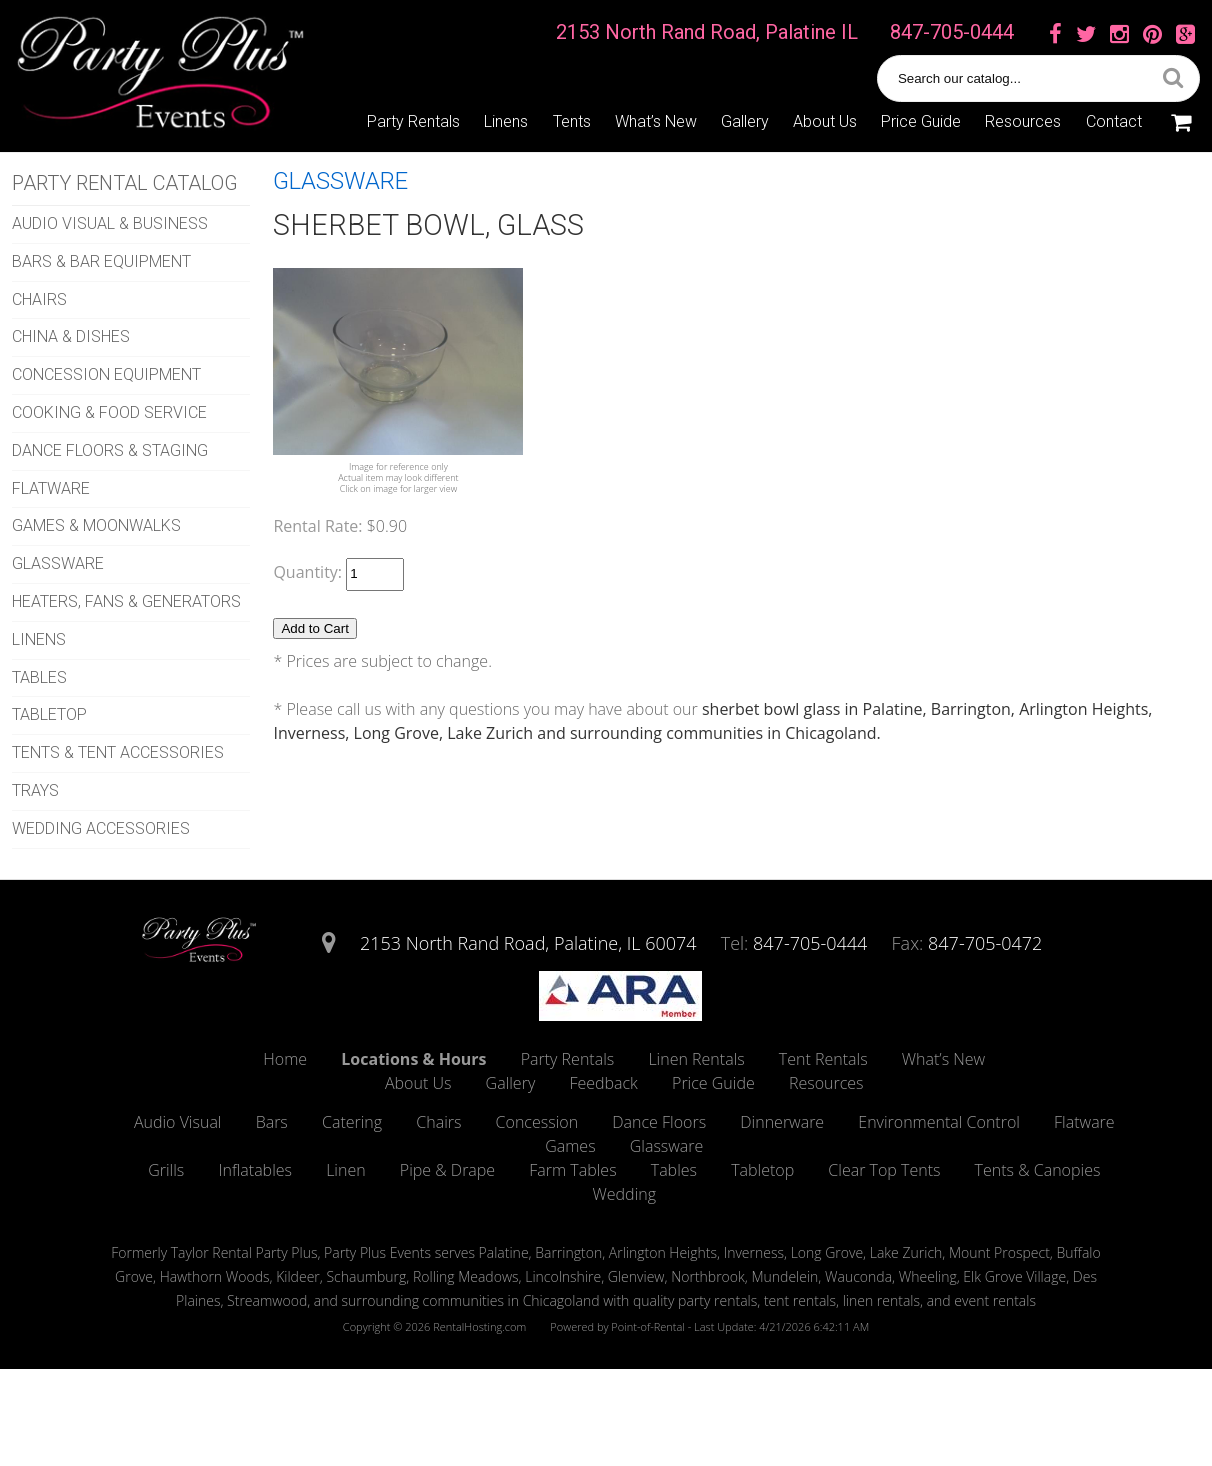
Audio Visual (178, 1122)
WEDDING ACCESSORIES (101, 828)
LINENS (39, 639)
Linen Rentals (696, 1059)
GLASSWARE (58, 563)
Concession (537, 1122)
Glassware (667, 1146)
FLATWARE (51, 488)
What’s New (656, 121)
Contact (1114, 121)
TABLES (39, 677)
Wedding (624, 1194)
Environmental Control (939, 1122)
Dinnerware (782, 1122)
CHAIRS (39, 299)
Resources (1023, 121)
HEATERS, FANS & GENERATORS (126, 601)
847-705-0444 (952, 32)
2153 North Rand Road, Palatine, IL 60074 (528, 943)
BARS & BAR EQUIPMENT (101, 261)
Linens (506, 121)
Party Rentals (413, 121)
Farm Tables (572, 1170)
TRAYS (35, 790)
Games (570, 1146)
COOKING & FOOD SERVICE (109, 412)
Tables (674, 1170)
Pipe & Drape (447, 1170)
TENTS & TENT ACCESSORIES (118, 752)
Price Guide (921, 121)
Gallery (745, 121)
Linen (346, 1170)
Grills (166, 1170)
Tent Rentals (823, 1059)
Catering (352, 1122)
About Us (825, 121)
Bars (272, 1122)
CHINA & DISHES (71, 336)
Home (285, 1059)
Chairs (438, 1122)
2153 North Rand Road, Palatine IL (707, 32)
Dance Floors (659, 1122)
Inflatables (255, 1170)
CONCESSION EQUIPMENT (106, 374)
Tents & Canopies (1038, 1170)
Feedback (603, 1083)
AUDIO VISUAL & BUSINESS (110, 223)
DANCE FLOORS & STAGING (110, 450)
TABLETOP (49, 714)
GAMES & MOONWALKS (96, 525)
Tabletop (762, 1170)
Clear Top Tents (884, 1170)
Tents (572, 121)
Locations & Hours (413, 1059)
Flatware (1084, 1122)
